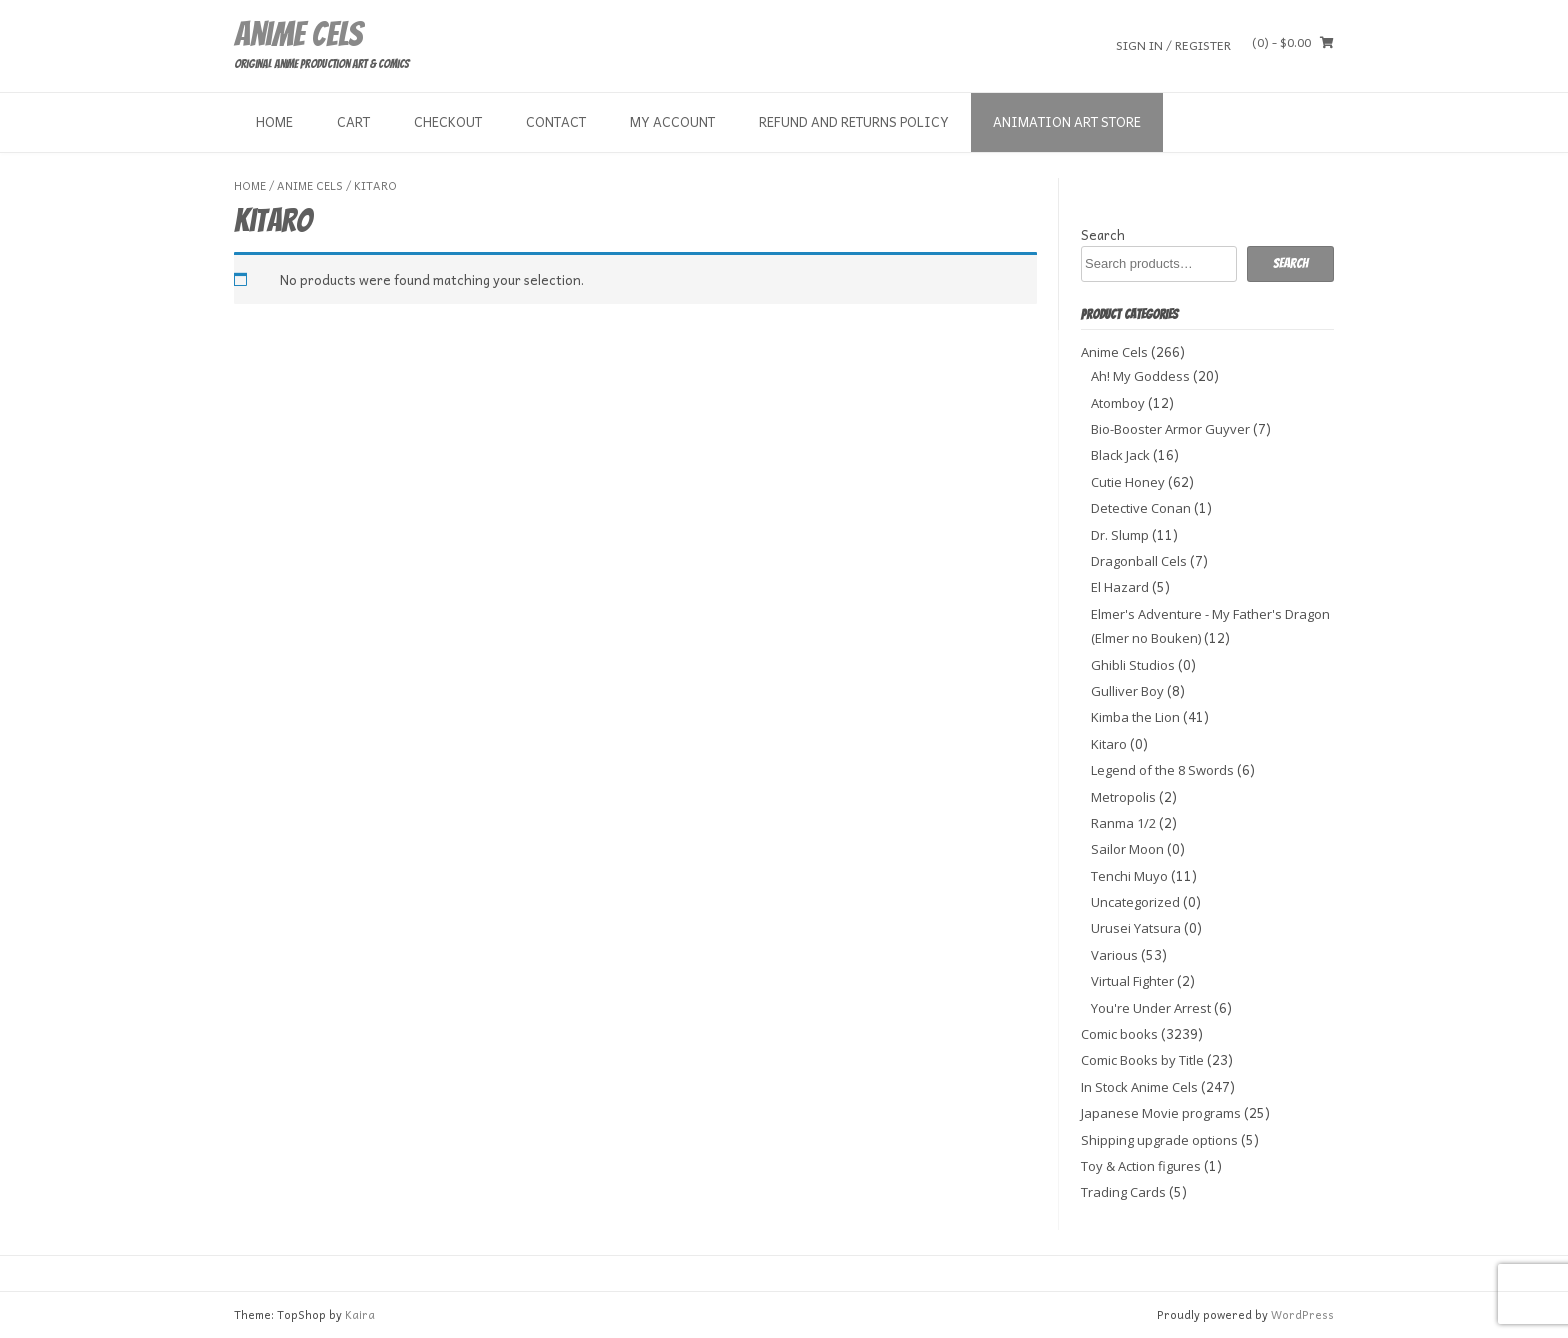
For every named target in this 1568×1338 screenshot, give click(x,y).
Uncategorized (1135, 902)
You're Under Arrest (1151, 1008)
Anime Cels (298, 34)
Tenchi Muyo (1129, 876)
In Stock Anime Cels (1139, 1087)
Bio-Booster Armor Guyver (1170, 429)
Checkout (448, 121)
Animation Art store (1067, 121)
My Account (672, 121)
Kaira (360, 1314)
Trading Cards (1123, 1192)
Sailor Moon (1127, 849)
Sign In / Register (1173, 44)
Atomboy (1118, 403)
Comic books (1119, 1034)
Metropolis (1123, 797)
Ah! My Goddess (1140, 376)
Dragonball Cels (1139, 561)
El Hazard (1120, 587)
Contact (556, 121)
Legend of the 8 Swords (1162, 770)
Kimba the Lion (1135, 717)
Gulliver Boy (1127, 691)
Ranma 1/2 (1123, 823)
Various (1114, 955)
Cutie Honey (1128, 482)
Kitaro (1109, 744)
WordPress (1302, 1314)
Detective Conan (1141, 508)
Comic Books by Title (1142, 1060)
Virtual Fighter (1132, 981)
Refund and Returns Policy (854, 121)
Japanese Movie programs (1161, 1113)
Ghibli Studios (1133, 665)
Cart (353, 121)
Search (1103, 234)
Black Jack (1120, 455)
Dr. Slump (1120, 535)
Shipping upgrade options (1159, 1140)
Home (274, 121)
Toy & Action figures (1141, 1166)
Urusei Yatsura (1136, 928)
